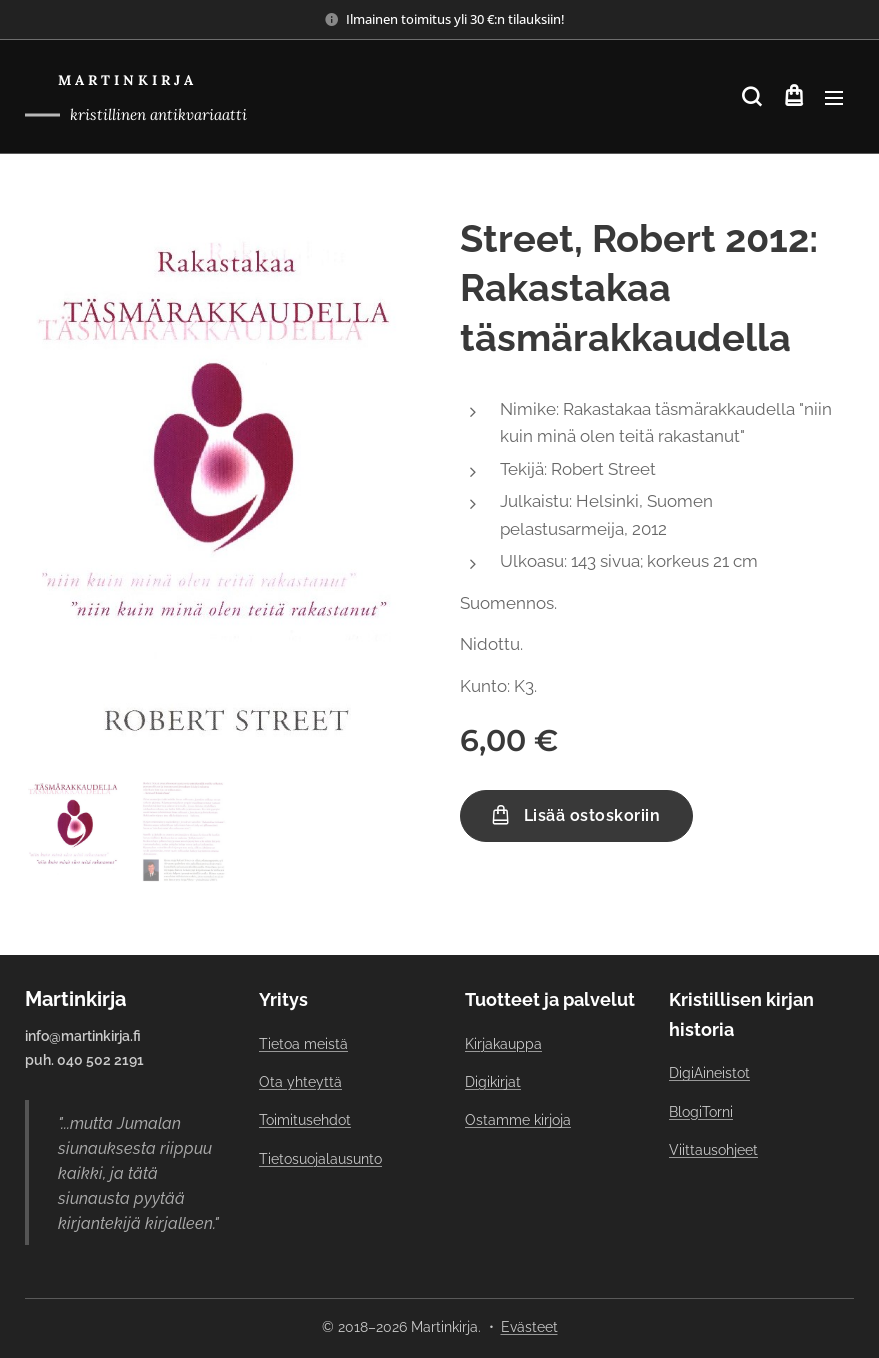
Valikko (834, 98)
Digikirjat (493, 1082)
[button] (751, 97)
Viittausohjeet (713, 1150)
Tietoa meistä (303, 1044)
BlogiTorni (701, 1112)
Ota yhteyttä (300, 1082)
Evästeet (529, 1327)
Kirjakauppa (503, 1044)
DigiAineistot (709, 1073)
